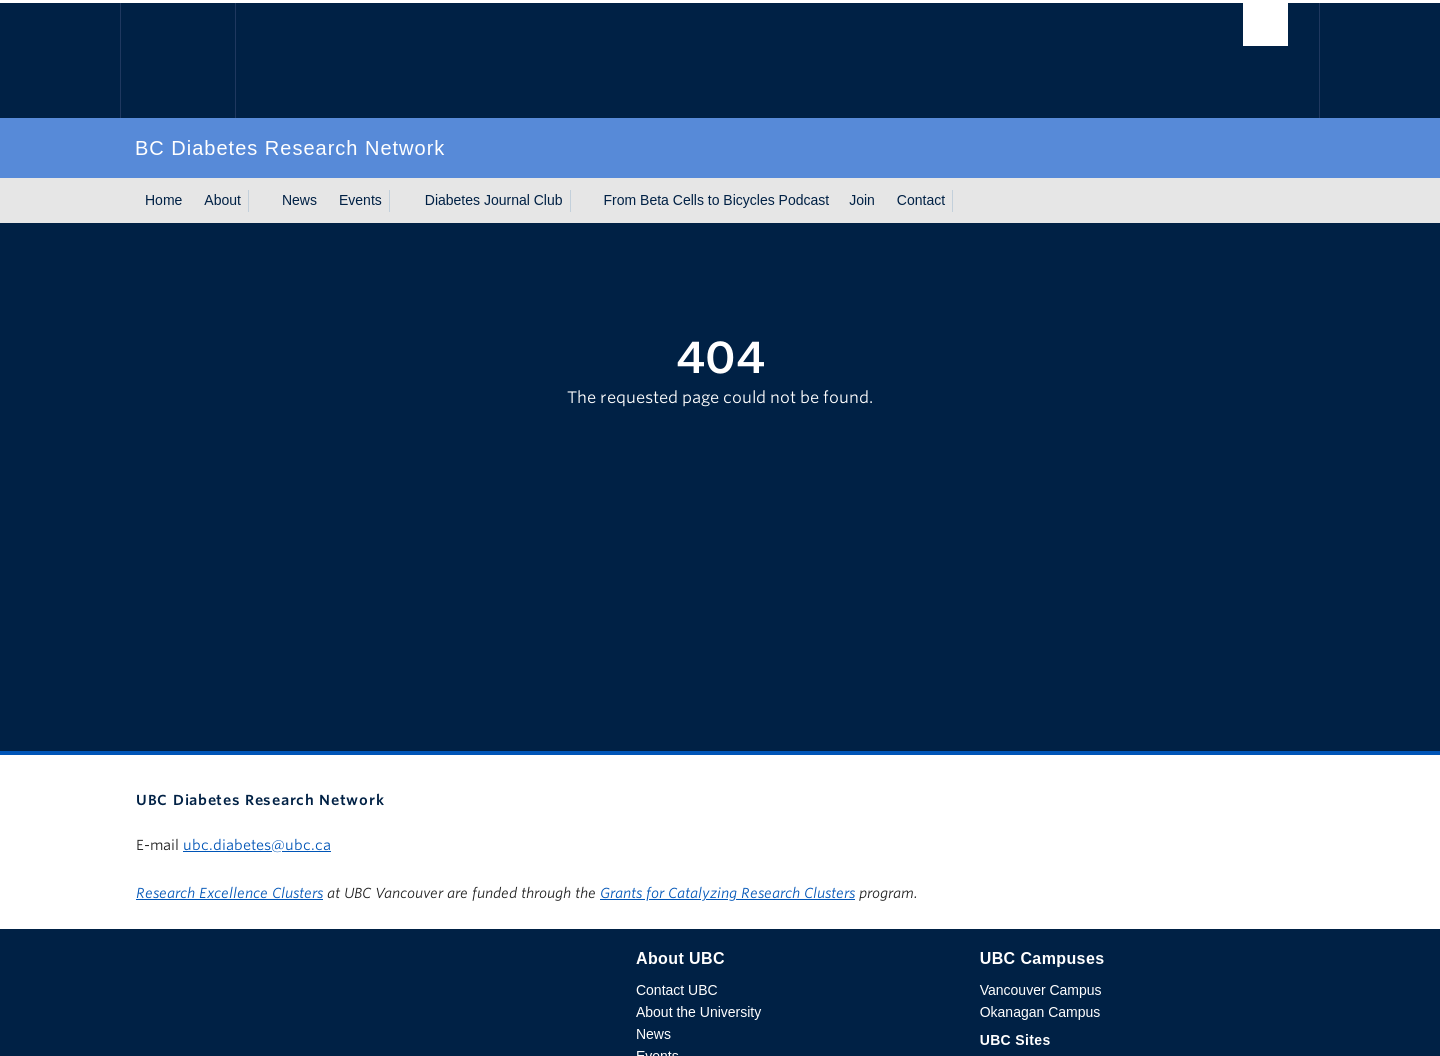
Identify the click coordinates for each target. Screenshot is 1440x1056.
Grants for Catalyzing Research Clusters (727, 893)
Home (163, 200)
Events (360, 200)
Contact (921, 200)
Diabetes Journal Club (494, 200)
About (222, 200)
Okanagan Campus (1040, 1012)
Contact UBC (677, 990)
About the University (698, 1012)
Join (862, 200)
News (299, 200)
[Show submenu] (260, 201)
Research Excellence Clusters (229, 893)
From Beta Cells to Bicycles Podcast (717, 200)
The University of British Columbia (177, 60)
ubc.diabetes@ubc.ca (257, 845)
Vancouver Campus (1041, 990)
